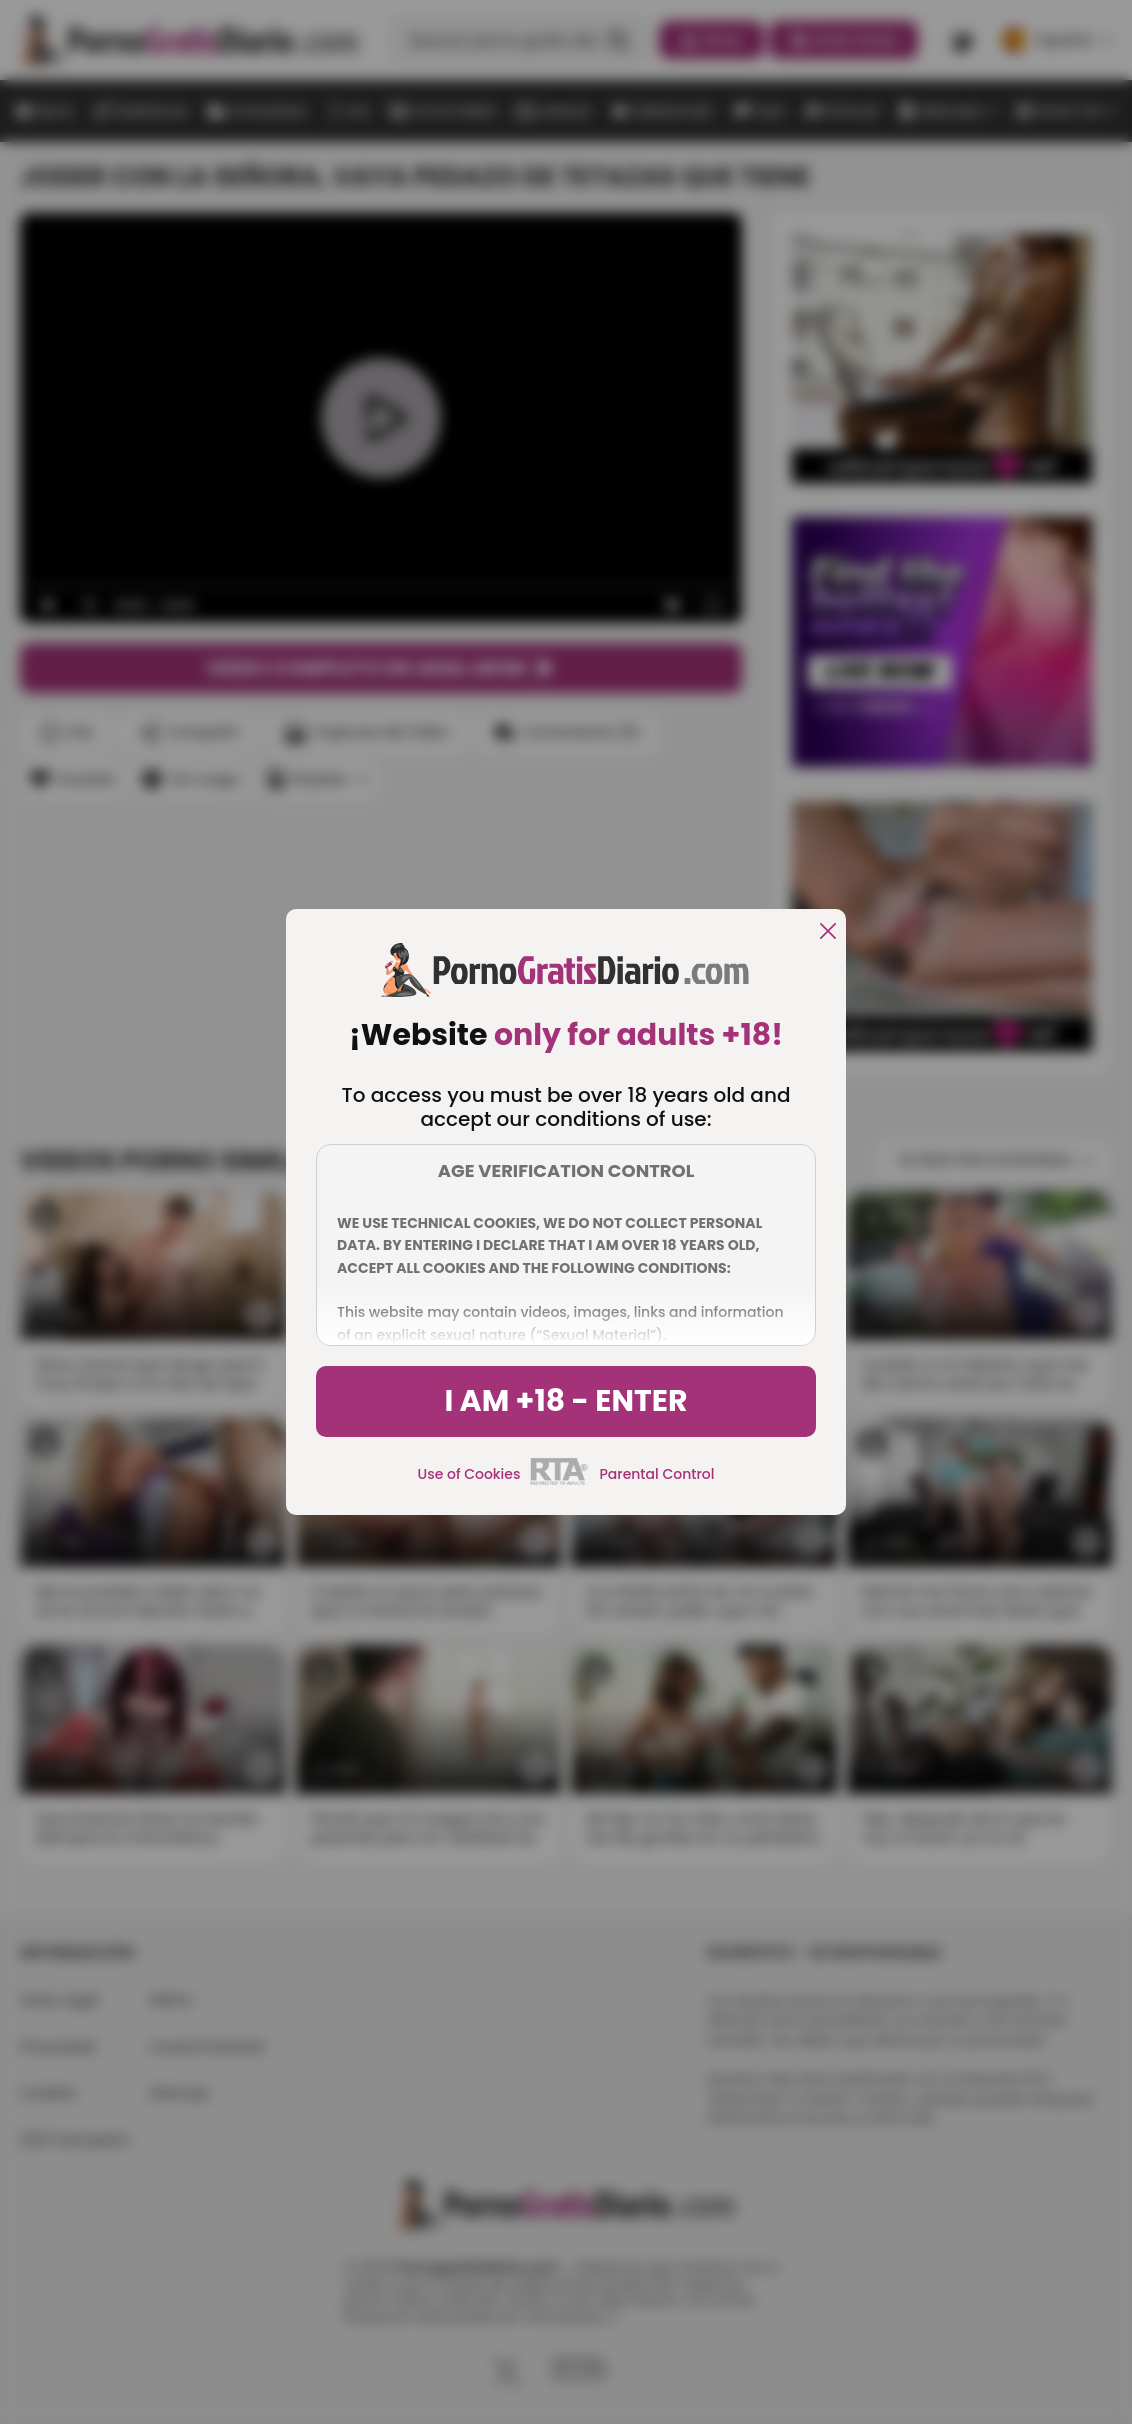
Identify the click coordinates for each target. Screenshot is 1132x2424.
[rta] (559, 1482)
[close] (828, 932)
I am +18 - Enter (565, 1401)
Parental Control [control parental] (656, 1474)
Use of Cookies (469, 1474)
